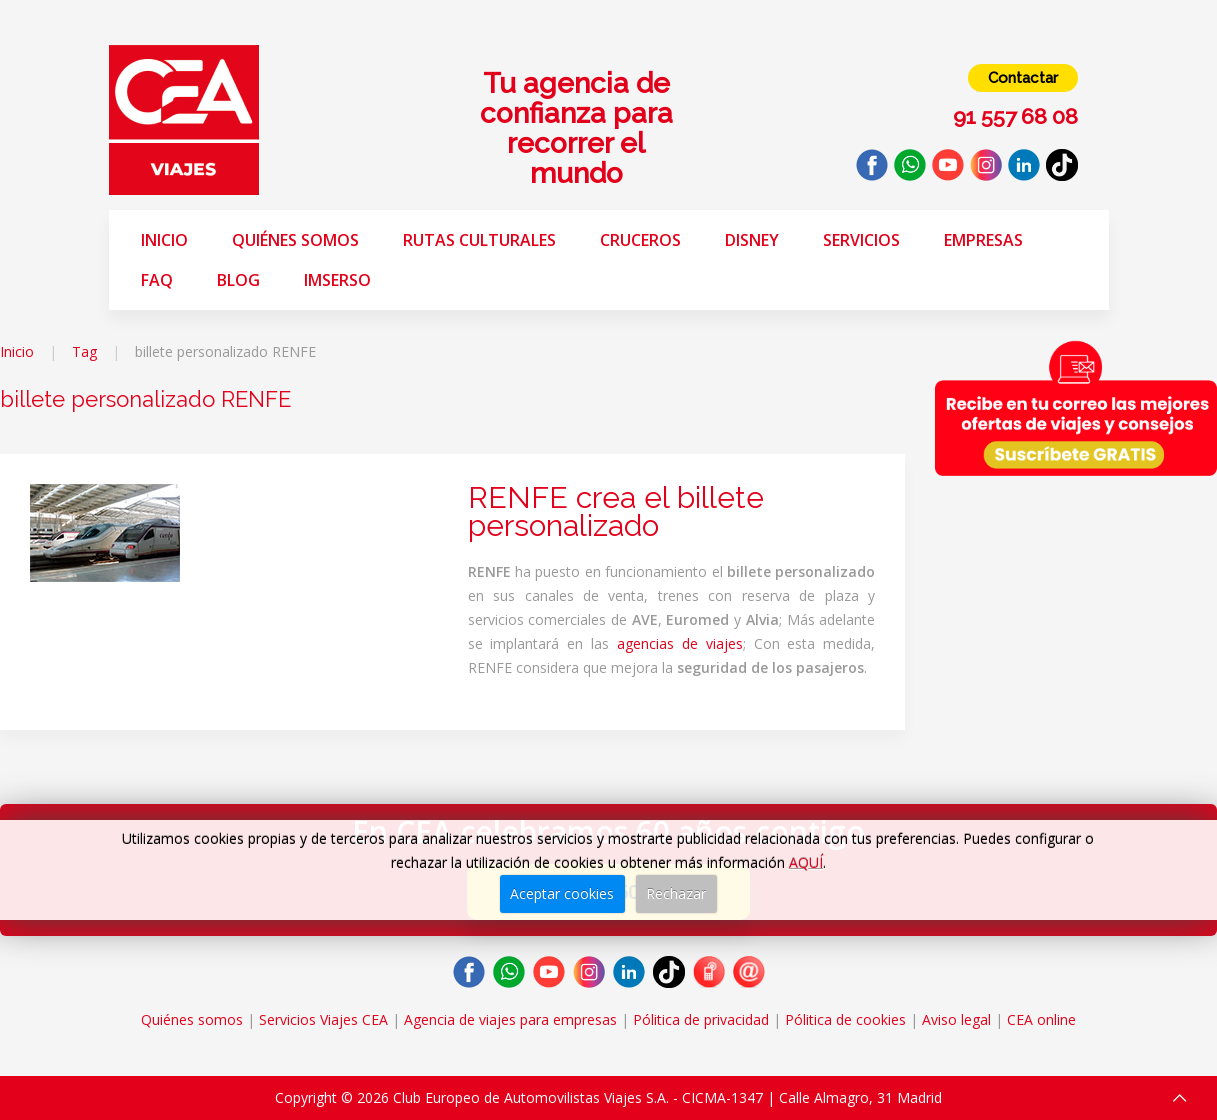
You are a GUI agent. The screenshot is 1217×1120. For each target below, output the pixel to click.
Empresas (983, 240)
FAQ (157, 280)
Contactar (1023, 78)
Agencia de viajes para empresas (510, 1019)
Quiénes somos (295, 240)
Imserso (337, 280)
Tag (84, 351)
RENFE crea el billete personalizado (616, 511)
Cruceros (640, 240)
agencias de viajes (680, 643)
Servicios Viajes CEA (323, 1019)
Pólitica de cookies (845, 1019)
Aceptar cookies (562, 893)
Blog (238, 280)
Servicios (861, 240)
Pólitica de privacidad (701, 1019)
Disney (752, 240)
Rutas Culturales (479, 240)
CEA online (1041, 1019)
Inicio (164, 240)
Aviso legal (956, 1019)
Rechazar (676, 893)
